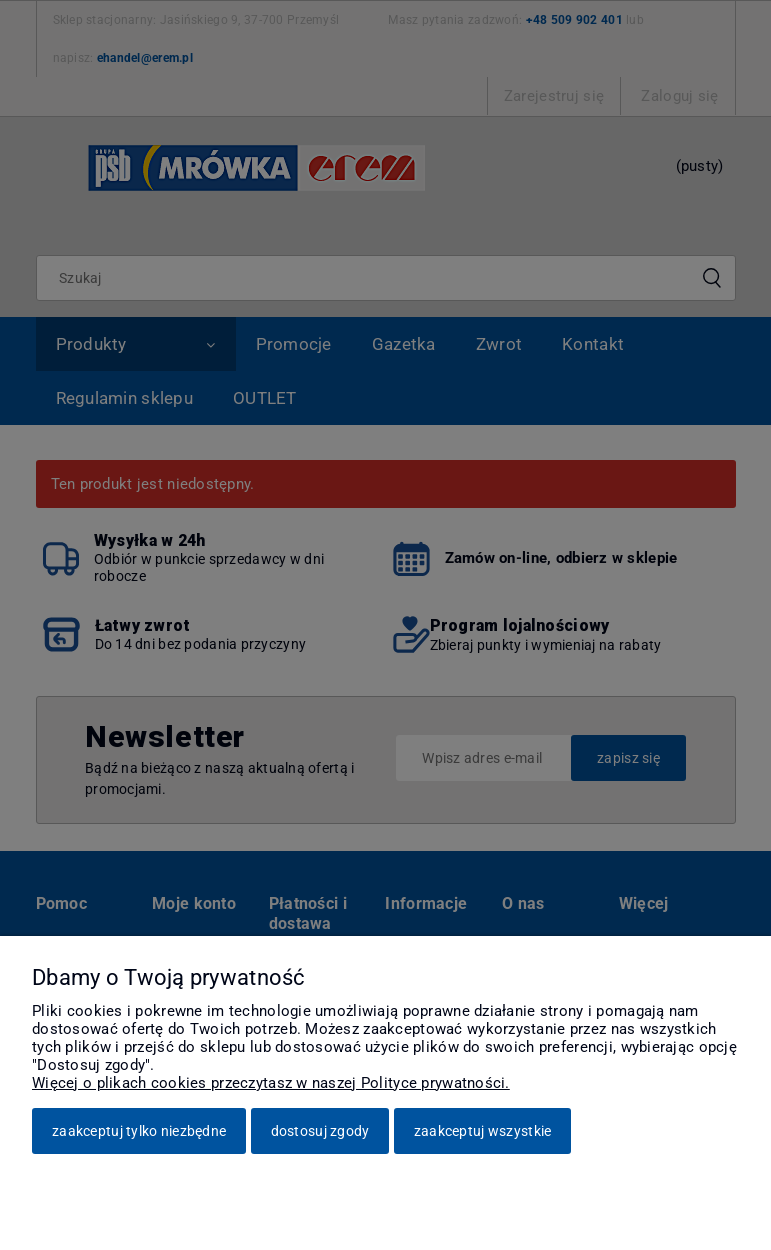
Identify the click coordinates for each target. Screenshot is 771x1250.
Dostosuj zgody (320, 1131)
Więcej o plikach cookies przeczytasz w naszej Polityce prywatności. (271, 1083)
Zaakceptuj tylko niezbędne (139, 1131)
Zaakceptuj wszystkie (483, 1131)
